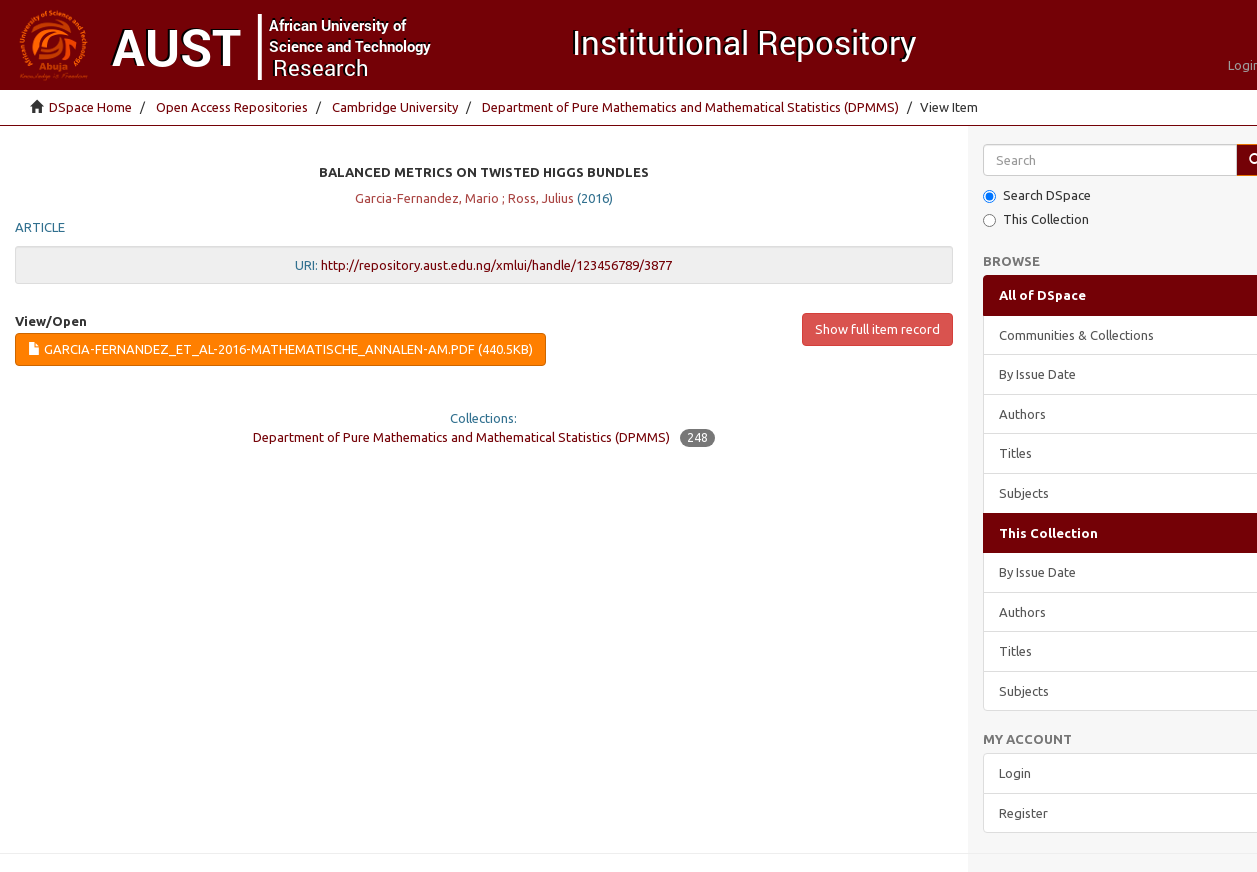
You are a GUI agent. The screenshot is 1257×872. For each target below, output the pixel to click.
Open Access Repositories (232, 107)
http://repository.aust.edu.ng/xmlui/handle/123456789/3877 (496, 265)
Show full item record (877, 329)
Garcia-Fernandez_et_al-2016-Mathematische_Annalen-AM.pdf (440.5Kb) (280, 349)
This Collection (1036, 219)
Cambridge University (395, 107)
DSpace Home (90, 107)
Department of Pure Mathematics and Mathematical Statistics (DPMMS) (690, 107)
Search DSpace (1037, 195)
